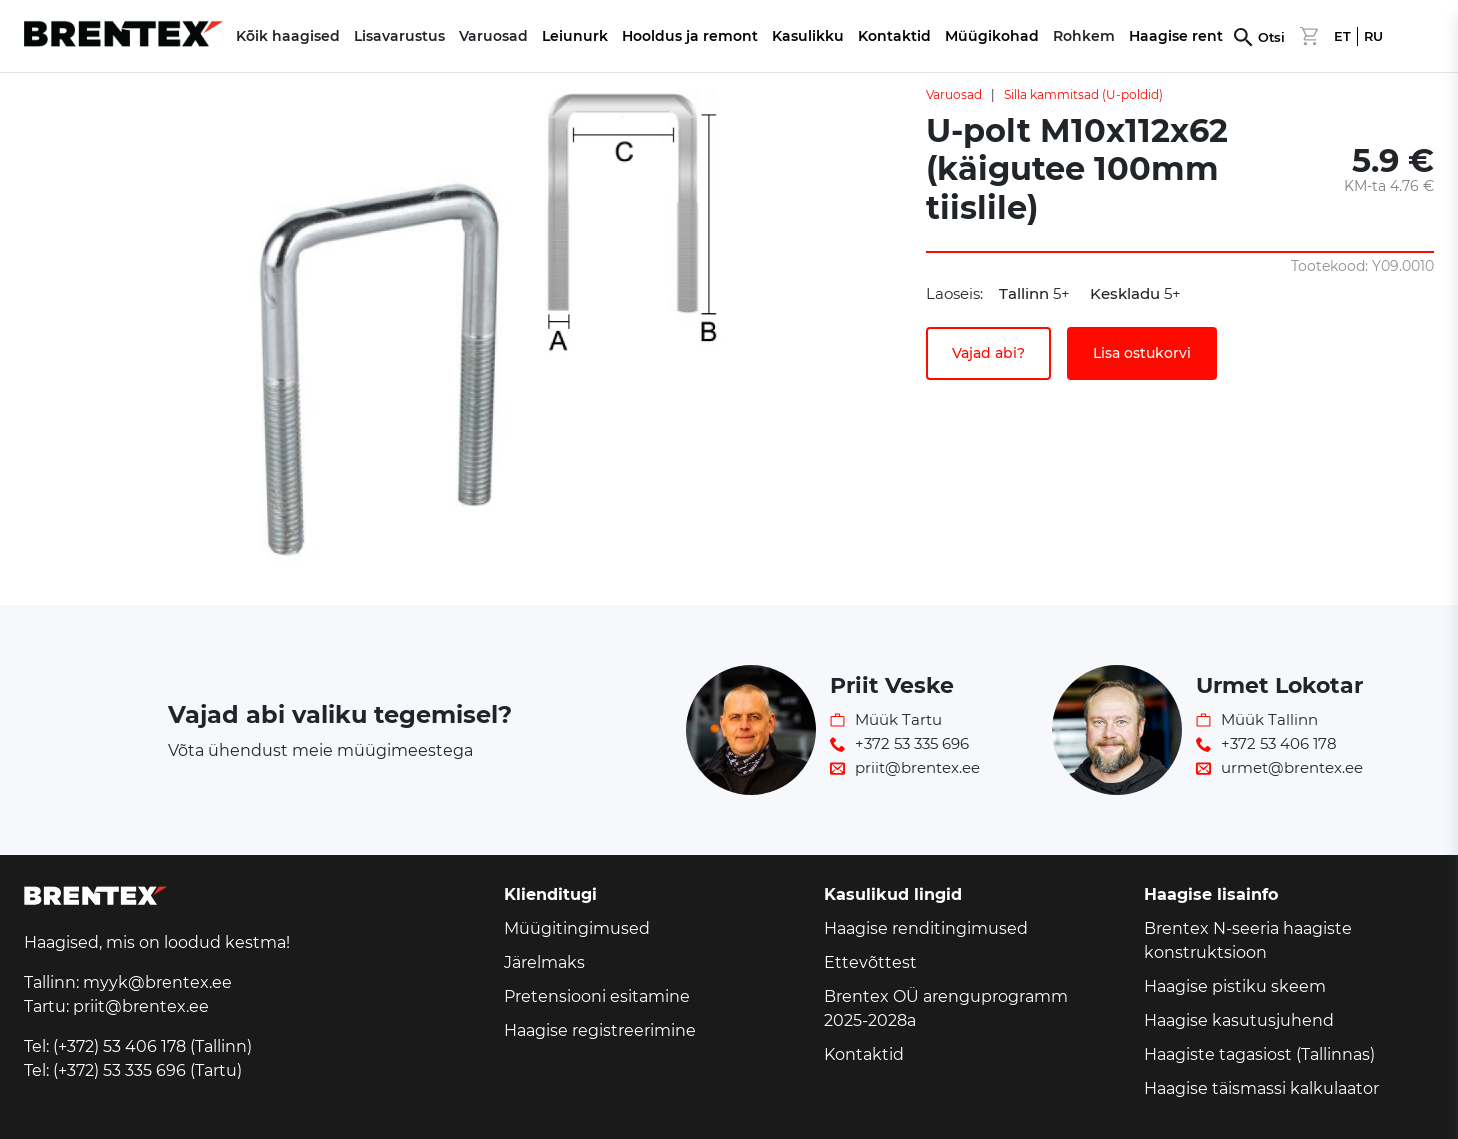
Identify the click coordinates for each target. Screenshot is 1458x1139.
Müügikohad (992, 36)
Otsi (1271, 37)
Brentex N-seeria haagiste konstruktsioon (1248, 940)
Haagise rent (1176, 36)
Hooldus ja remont (690, 36)
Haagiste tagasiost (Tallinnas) (1259, 1054)
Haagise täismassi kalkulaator (1261, 1088)
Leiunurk (575, 36)
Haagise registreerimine (600, 1030)
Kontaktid (894, 36)
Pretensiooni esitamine (597, 996)
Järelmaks (544, 962)
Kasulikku (808, 36)
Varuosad (954, 94)
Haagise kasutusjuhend (1239, 1020)
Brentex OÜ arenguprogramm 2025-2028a (946, 1008)
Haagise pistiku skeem (1235, 986)
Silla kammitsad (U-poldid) (1083, 94)
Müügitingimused (577, 928)
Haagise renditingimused (926, 928)
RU (1373, 36)
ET (1342, 36)
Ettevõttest (870, 962)
